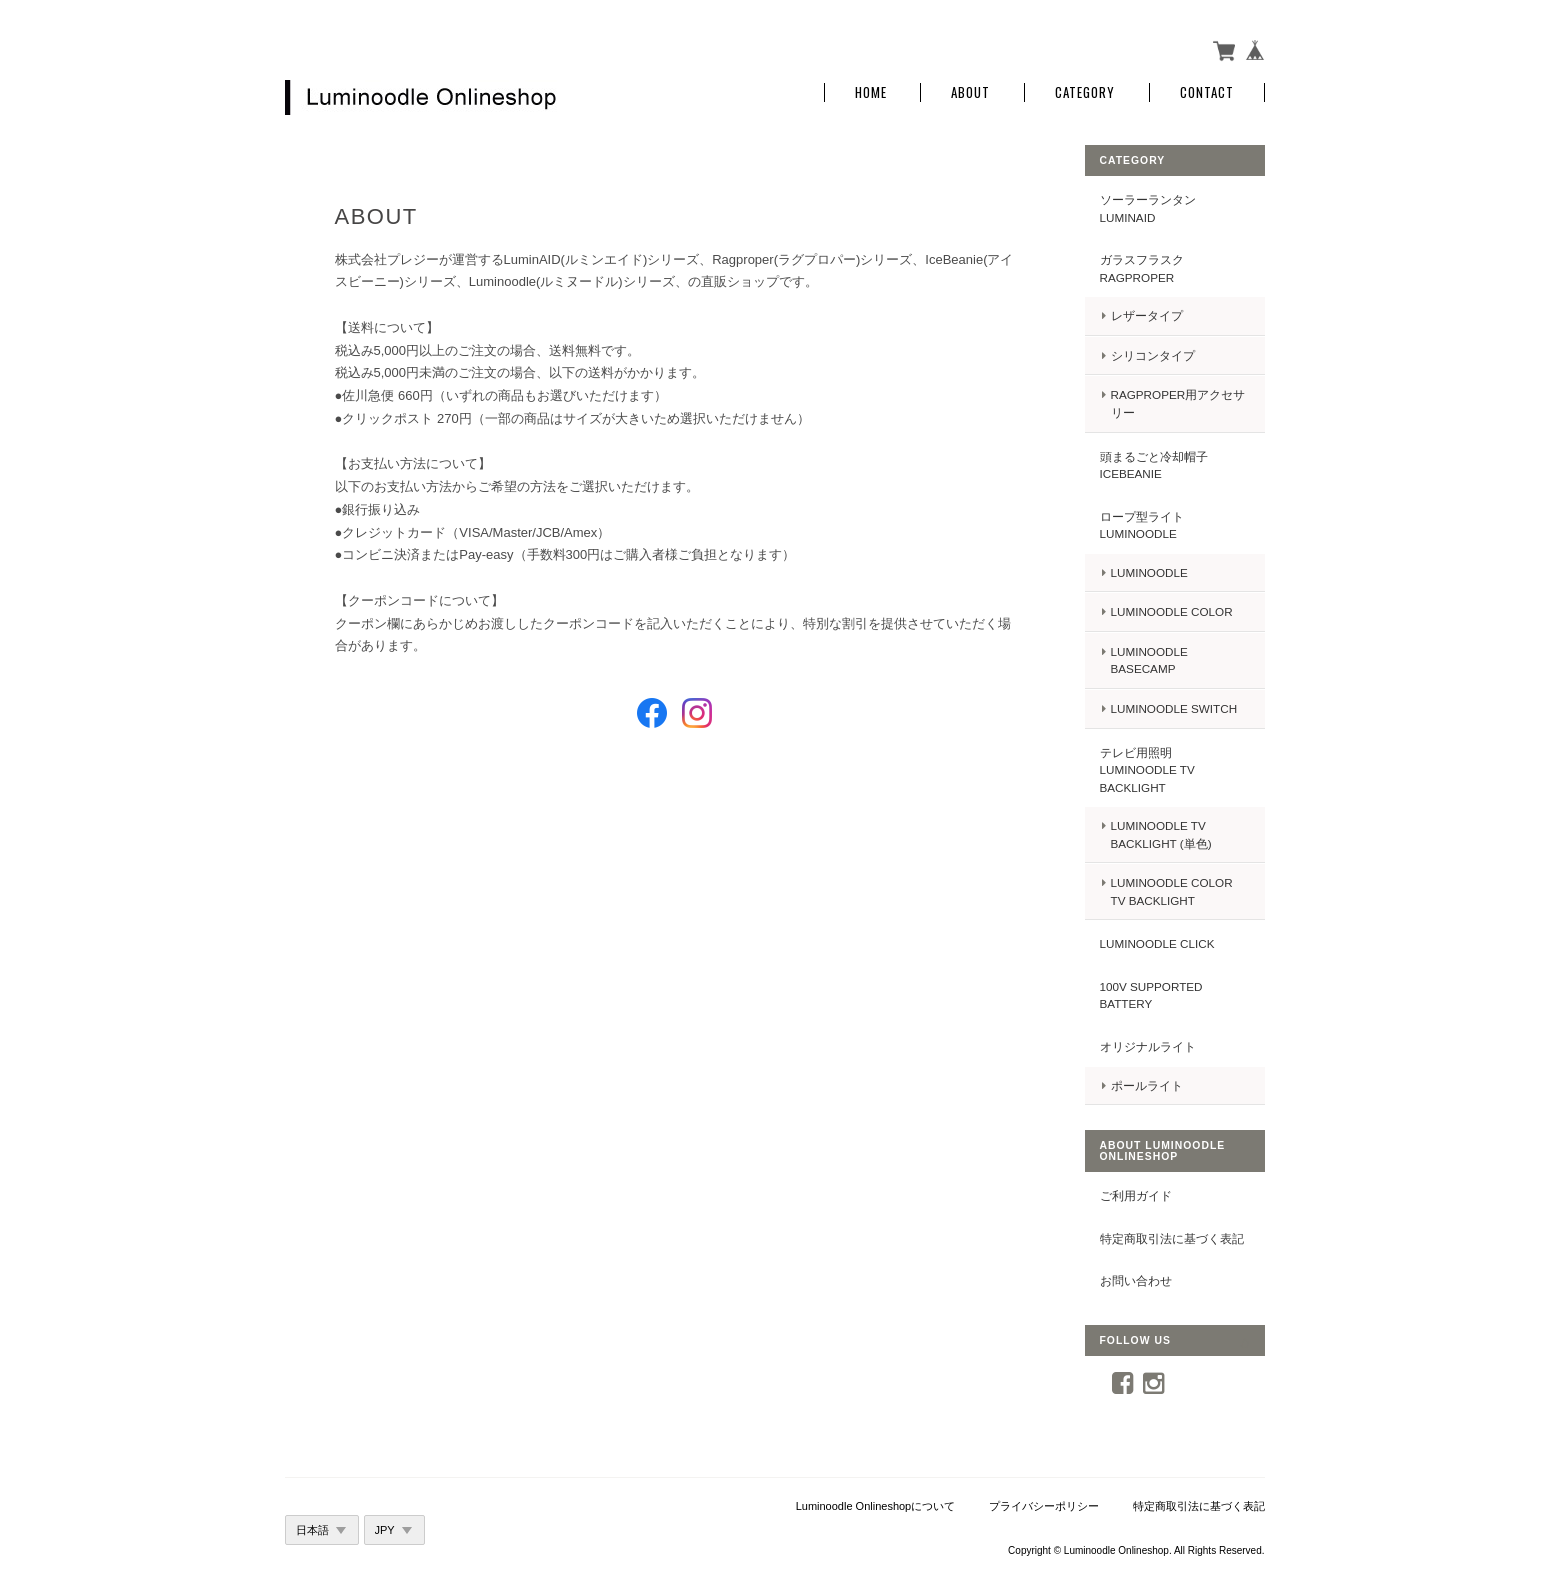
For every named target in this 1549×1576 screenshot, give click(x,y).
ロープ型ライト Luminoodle (1142, 525)
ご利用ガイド (1136, 1195)
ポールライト (1147, 1085)
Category (1085, 92)
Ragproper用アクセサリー (1178, 403)
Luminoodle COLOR (1172, 611)
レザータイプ (1147, 315)
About (970, 92)
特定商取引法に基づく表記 (1172, 1238)
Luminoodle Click (1157, 943)
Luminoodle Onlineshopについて (876, 1506)
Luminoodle (1149, 572)
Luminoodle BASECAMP (1149, 660)
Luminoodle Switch (1174, 708)
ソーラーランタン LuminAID (1148, 208)
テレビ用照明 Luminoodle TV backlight (1147, 770)
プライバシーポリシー (1044, 1506)
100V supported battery (1151, 995)
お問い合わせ (1136, 1280)
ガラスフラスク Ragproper (1142, 268)
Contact (1207, 92)
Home (871, 92)
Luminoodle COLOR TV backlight (1172, 891)
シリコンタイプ (1153, 355)
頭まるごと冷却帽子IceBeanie (1154, 465)
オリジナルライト (1148, 1046)
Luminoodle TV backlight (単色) (1161, 834)
